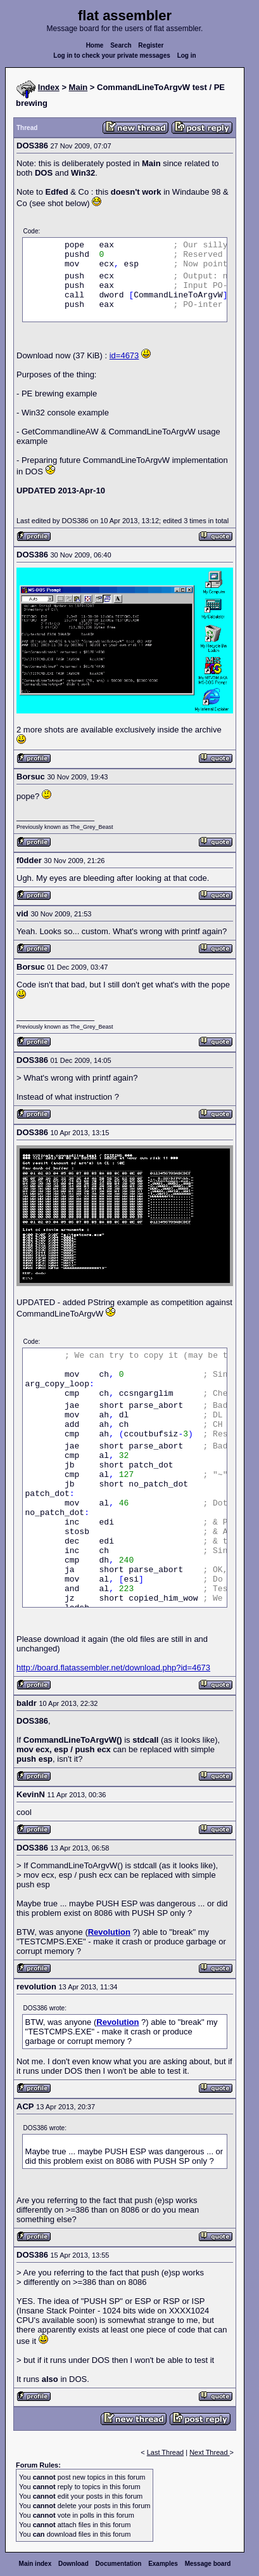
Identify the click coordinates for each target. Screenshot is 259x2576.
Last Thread (165, 2452)
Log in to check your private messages (111, 55)
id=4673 (124, 355)
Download (73, 2563)
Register (150, 45)
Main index (35, 2563)
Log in (186, 55)
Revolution (109, 1932)
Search (120, 45)
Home (95, 45)
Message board (208, 2563)
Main (78, 87)
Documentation (119, 2563)
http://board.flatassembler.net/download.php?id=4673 (113, 1667)
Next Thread (209, 2452)
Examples (163, 2563)
